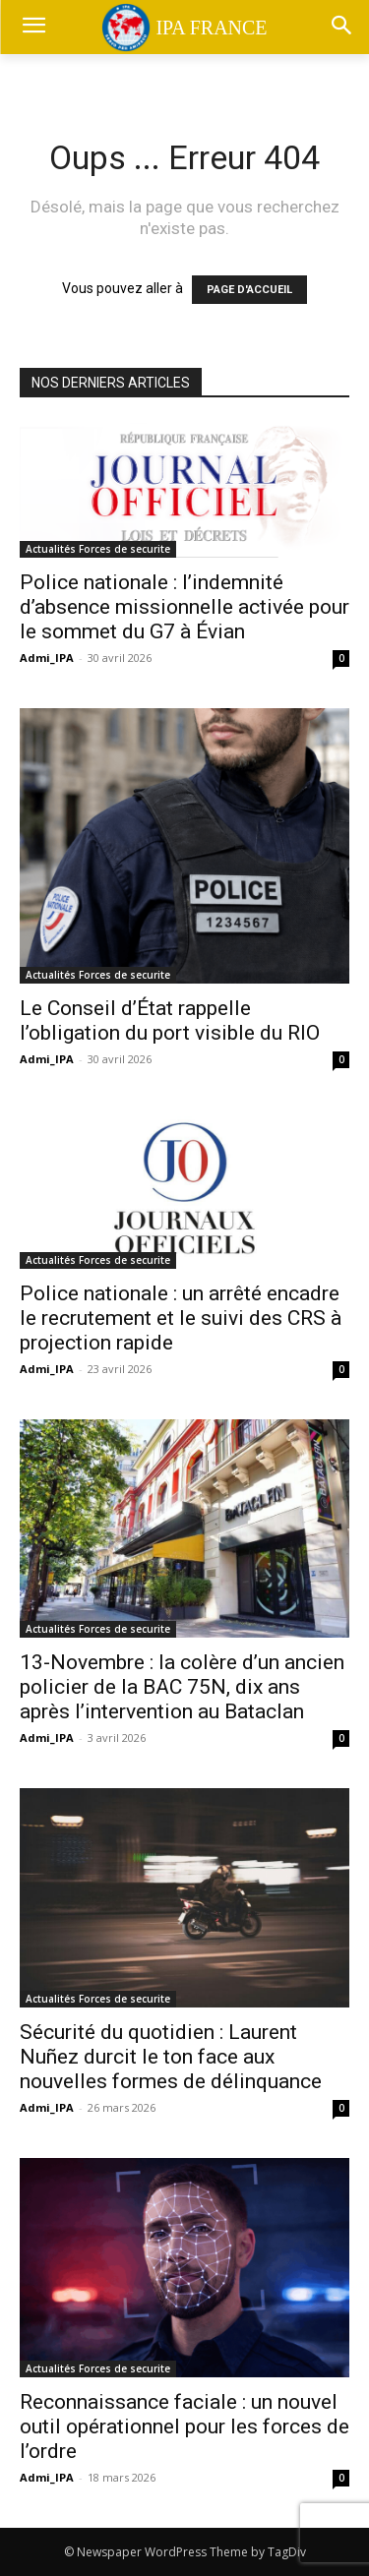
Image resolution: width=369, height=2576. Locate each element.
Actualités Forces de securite (98, 549)
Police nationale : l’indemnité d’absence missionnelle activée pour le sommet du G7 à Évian (184, 606)
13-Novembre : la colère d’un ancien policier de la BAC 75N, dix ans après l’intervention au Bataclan (182, 1686)
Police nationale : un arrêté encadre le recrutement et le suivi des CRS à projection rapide (180, 1318)
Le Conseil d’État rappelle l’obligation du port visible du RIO (170, 1020)
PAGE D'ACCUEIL (249, 289)
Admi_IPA (47, 657)
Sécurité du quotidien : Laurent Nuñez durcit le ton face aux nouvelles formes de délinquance (171, 2056)
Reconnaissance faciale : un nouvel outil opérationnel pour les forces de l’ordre (184, 2426)
